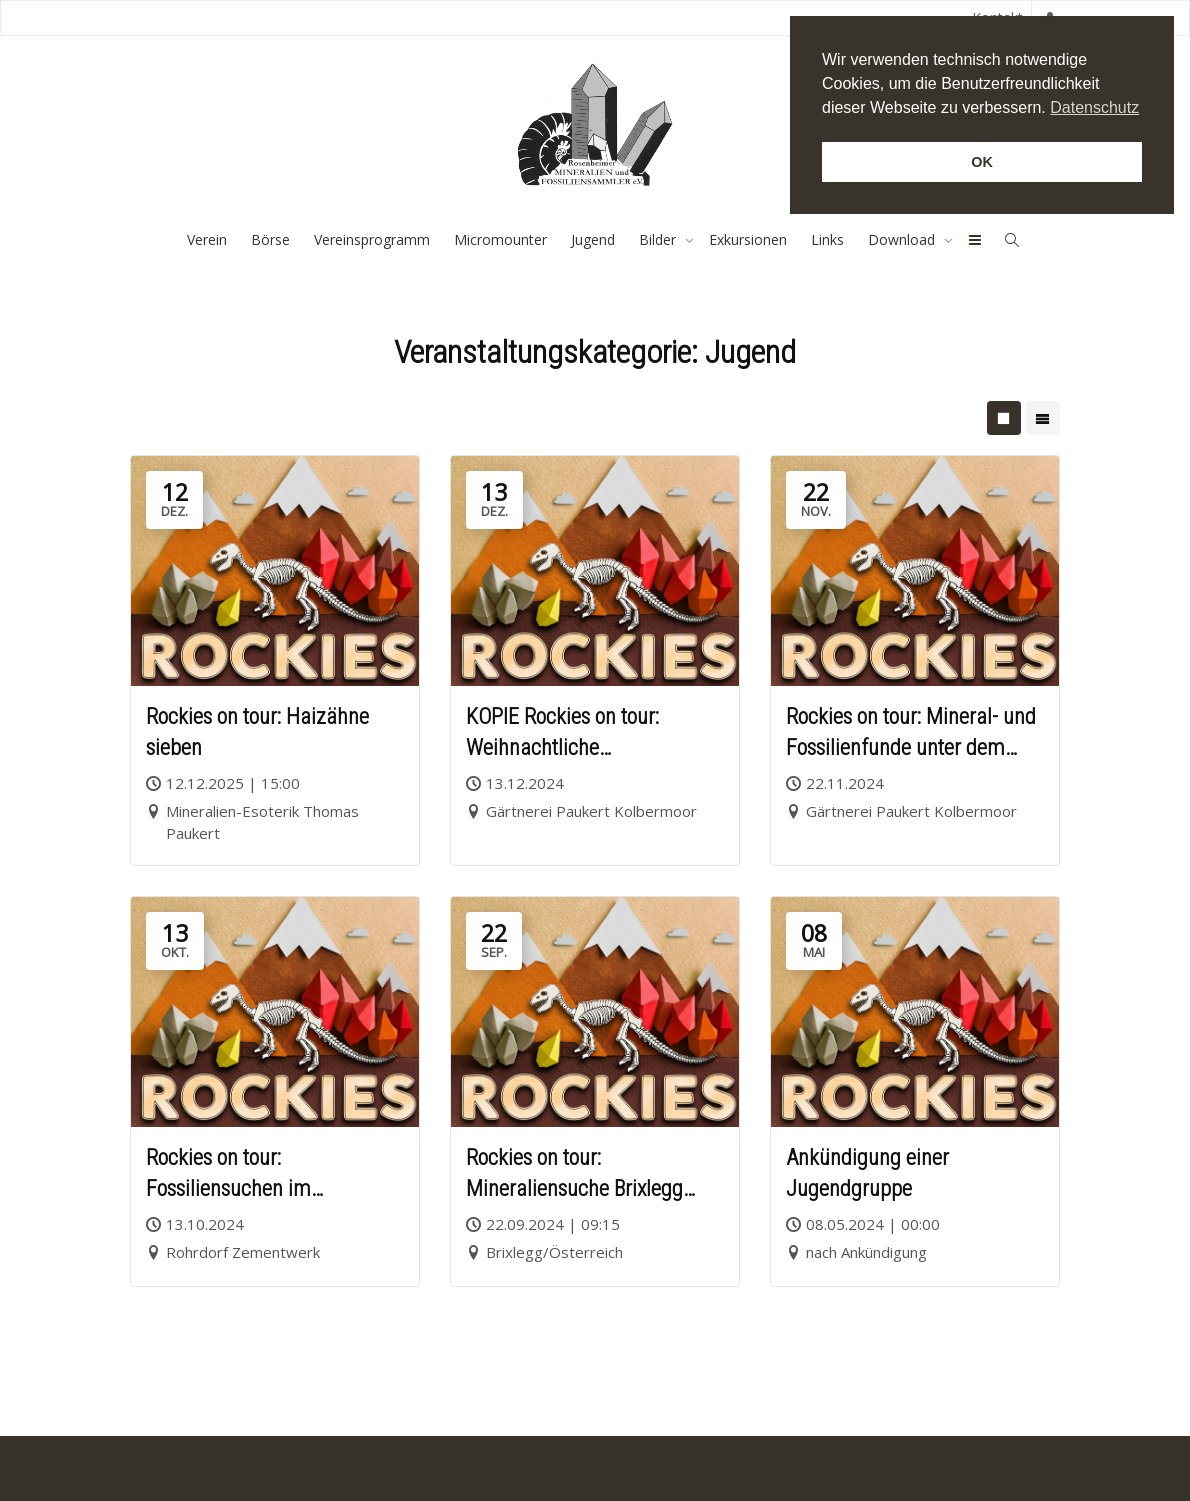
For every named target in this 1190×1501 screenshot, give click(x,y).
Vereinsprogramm (372, 239)
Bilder (659, 239)
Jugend (593, 239)
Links (827, 239)
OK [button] (982, 162)
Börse (270, 239)
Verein (207, 239)
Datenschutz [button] (1094, 107)
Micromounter (500, 239)
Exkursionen (748, 239)
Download (903, 239)
